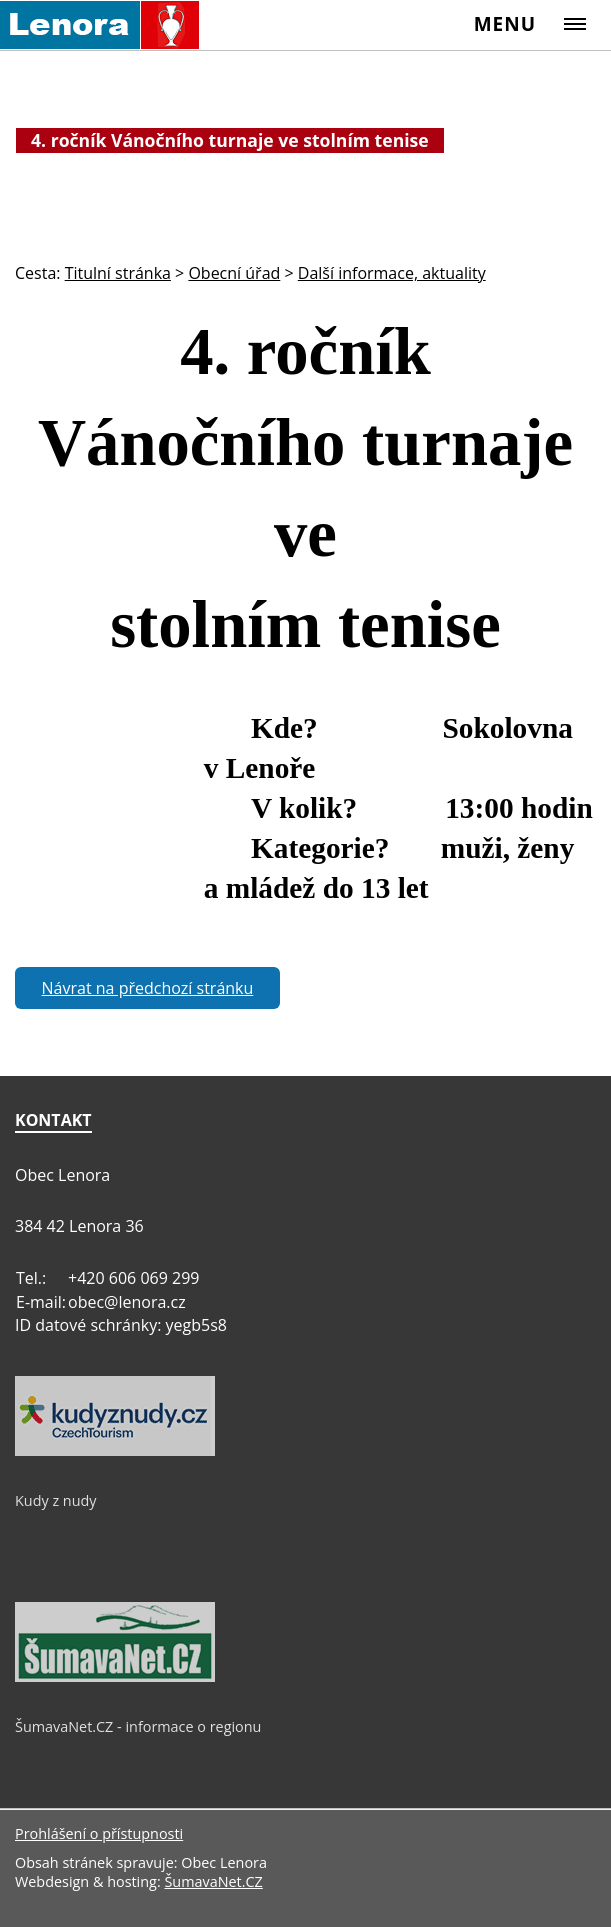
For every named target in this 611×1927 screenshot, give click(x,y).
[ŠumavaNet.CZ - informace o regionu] (115, 1677)
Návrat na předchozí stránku (148, 988)
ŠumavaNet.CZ (213, 1881)
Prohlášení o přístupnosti (99, 1833)
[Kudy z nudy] (115, 1451)
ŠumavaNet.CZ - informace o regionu (138, 1726)
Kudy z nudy (56, 1500)
